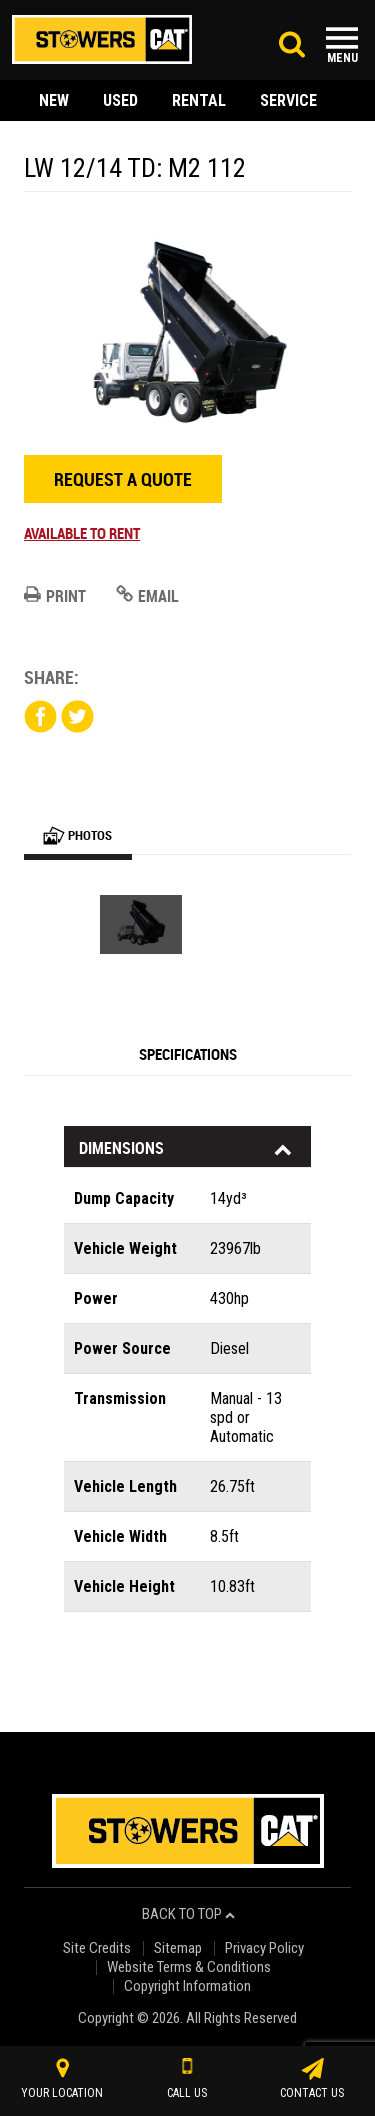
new (54, 100)
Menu (342, 58)
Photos (77, 835)
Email (147, 596)
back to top (188, 1914)
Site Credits (97, 1948)
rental (199, 100)
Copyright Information (187, 1986)
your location (62, 2079)
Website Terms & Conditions (189, 1967)
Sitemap (178, 1948)
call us (187, 2079)
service (288, 100)
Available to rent (82, 533)
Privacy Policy (264, 1948)
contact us (312, 2079)
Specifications (188, 1054)
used (120, 100)
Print (55, 596)
